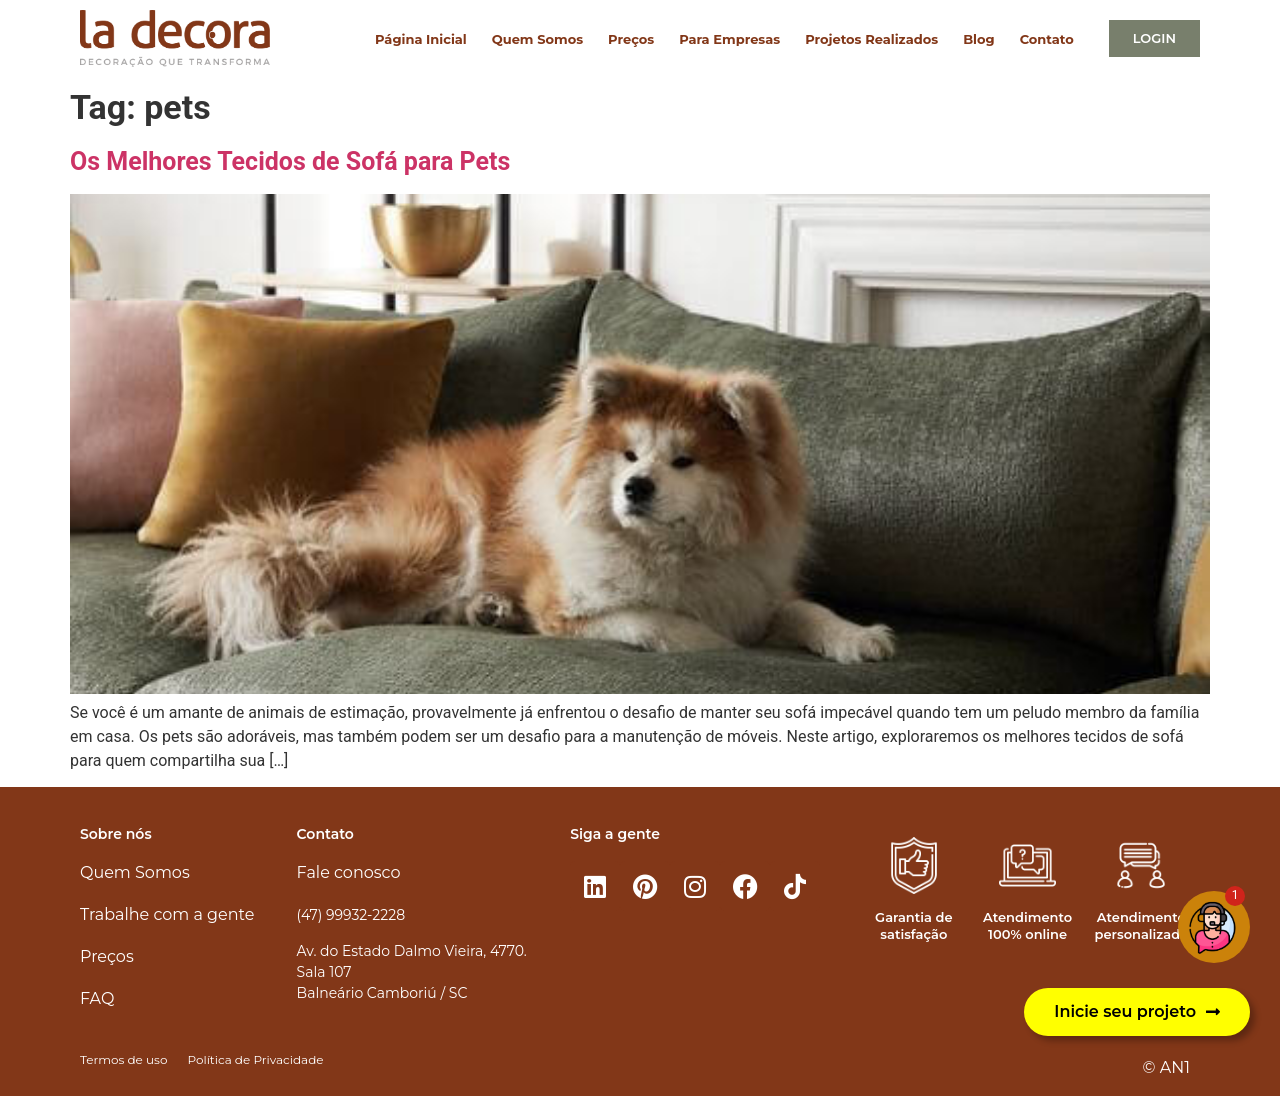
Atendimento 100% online (1027, 925)
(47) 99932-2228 (351, 915)
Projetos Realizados (871, 39)
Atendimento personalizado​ (1141, 925)
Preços (631, 39)
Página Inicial (421, 39)
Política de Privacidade (255, 1059)
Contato (1047, 39)
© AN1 (1166, 1067)
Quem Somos (537, 39)
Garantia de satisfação (913, 925)
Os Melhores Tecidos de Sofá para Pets (290, 161)
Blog (978, 39)
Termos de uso (123, 1059)
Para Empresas (729, 39)
